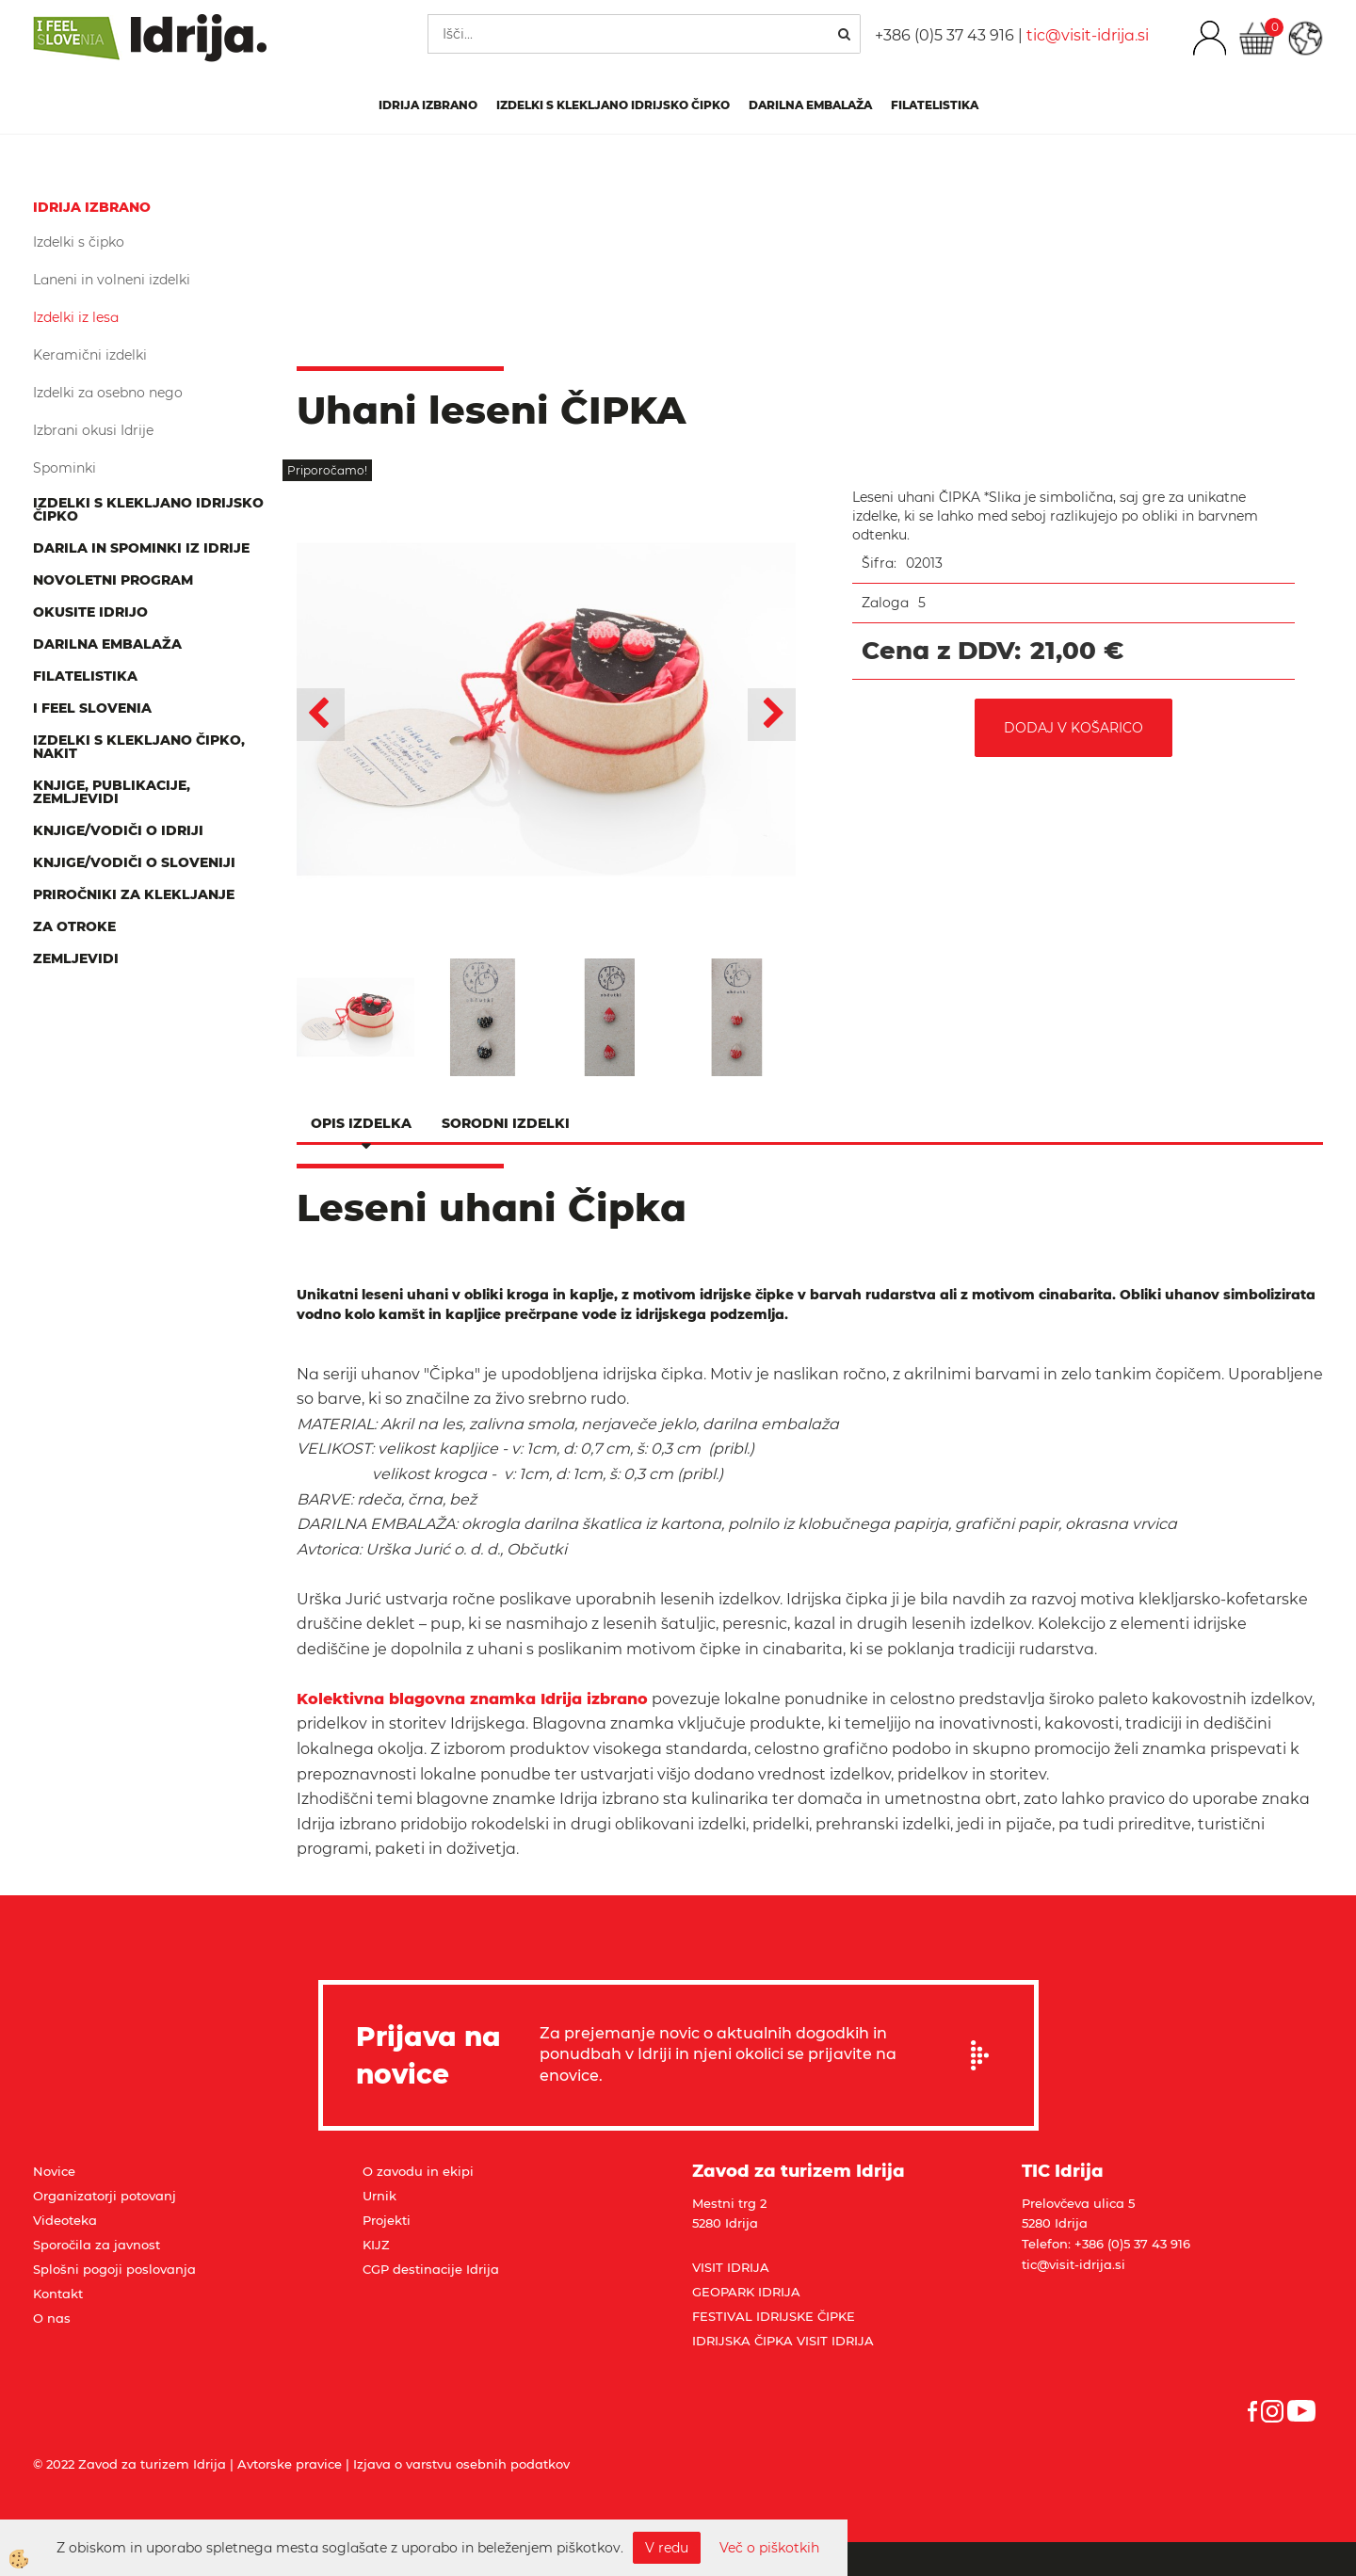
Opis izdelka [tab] (361, 1123)
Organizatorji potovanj (104, 2195)
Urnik (379, 2195)
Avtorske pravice (289, 2463)
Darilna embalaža (810, 105)
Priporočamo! (327, 470)
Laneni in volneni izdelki (111, 279)
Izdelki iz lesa (76, 317)
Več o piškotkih (769, 2547)
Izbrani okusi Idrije (93, 430)
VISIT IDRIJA (730, 2267)
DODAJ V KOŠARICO (1073, 727)
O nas (52, 2318)
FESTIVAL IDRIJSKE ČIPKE (773, 2316)
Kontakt (58, 2293)
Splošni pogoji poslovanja (114, 2269)
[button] (772, 714)
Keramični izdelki (90, 354)
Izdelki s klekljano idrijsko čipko (613, 105)
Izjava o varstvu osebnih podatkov (461, 2463)
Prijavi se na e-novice (986, 2055)
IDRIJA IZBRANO (428, 105)
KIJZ (376, 2244)
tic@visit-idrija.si (1087, 35)
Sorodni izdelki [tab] (506, 1123)
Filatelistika (934, 105)
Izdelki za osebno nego (108, 392)
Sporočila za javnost (96, 2244)
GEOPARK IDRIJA (746, 2291)
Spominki (64, 467)
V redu (666, 2547)
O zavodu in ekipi (418, 2171)
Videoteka (65, 2220)
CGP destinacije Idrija (431, 2269)
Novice (54, 2171)
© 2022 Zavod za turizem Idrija (129, 2463)
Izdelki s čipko (78, 241)
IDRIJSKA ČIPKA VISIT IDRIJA (783, 2340)
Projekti (387, 2220)
